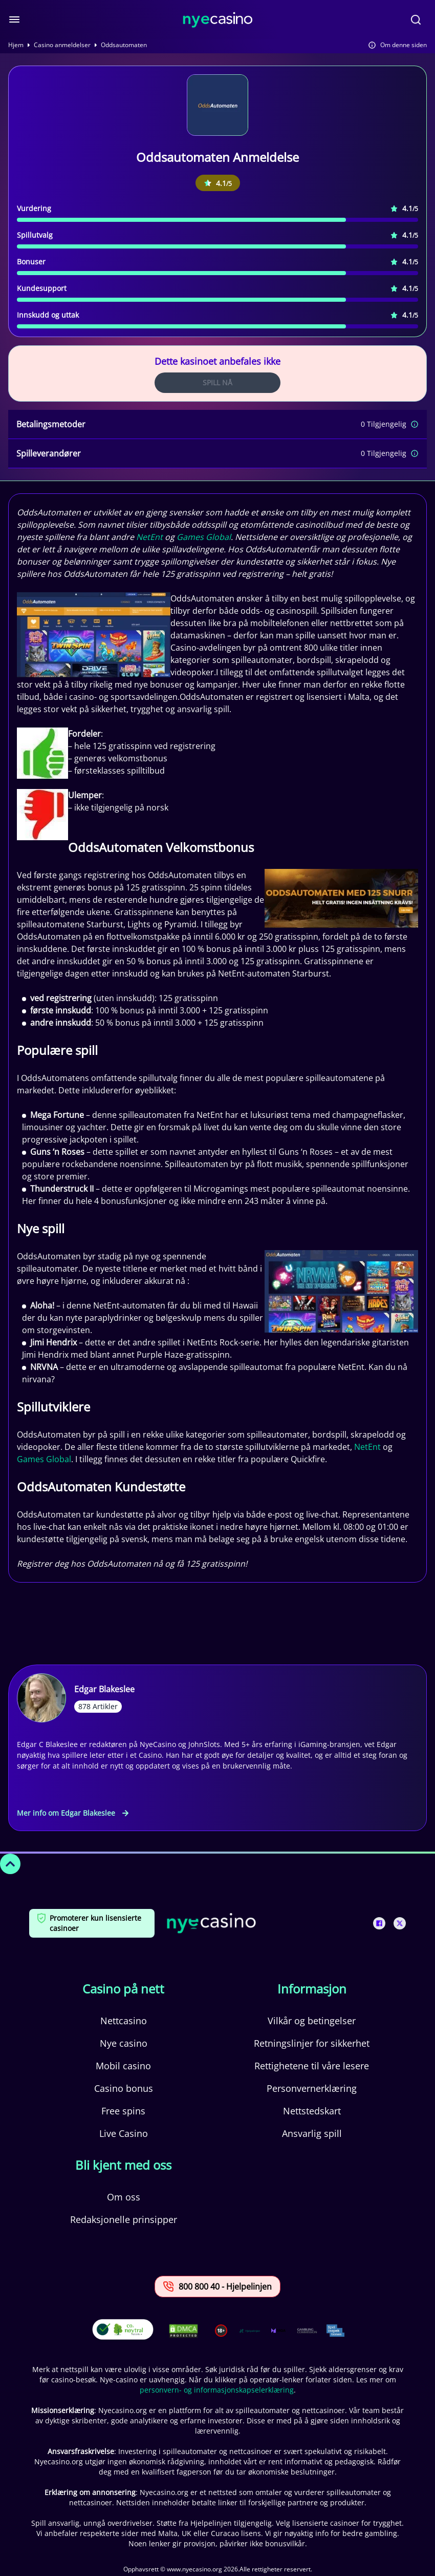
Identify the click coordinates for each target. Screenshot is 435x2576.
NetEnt (149, 537)
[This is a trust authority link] (250, 2330)
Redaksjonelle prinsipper (123, 2219)
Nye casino (123, 2043)
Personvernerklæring (312, 2088)
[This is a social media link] (379, 1923)
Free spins (123, 2111)
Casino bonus (123, 2088)
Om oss (123, 2197)
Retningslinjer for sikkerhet (311, 2043)
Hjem (16, 45)
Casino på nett (123, 1989)
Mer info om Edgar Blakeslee (72, 1813)
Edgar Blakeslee (104, 1689)
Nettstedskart (312, 2111)
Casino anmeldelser (62, 45)
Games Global (204, 537)
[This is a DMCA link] (183, 2330)
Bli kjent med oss (123, 2165)
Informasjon (311, 1989)
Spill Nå (217, 382)
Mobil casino (123, 2066)
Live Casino (123, 2133)
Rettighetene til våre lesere (311, 2066)
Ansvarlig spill (312, 2133)
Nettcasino (123, 2020)
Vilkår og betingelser (312, 2020)
